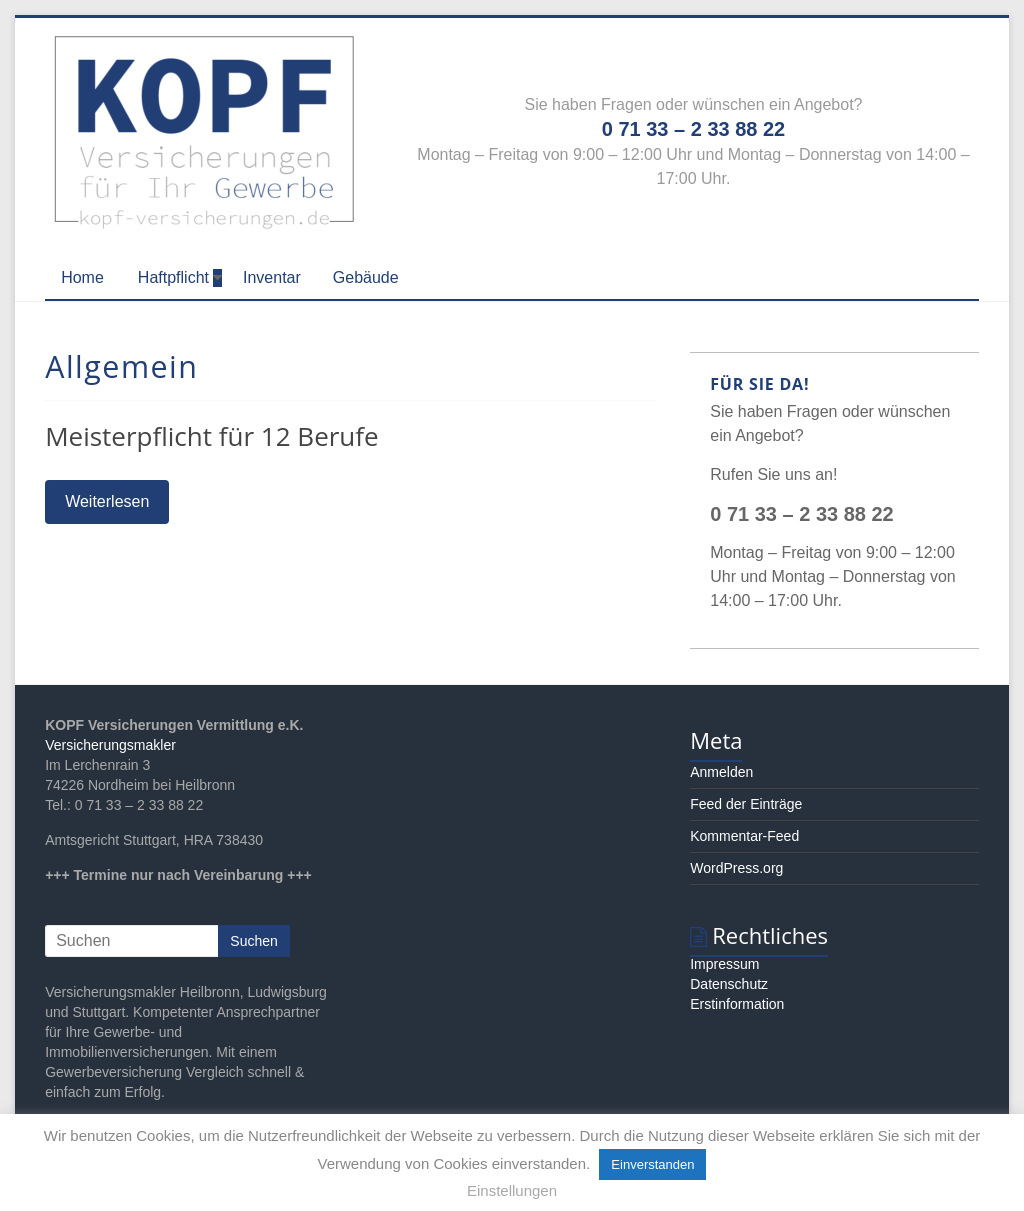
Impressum (724, 964)
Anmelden (721, 772)
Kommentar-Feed (744, 836)
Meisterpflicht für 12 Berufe (212, 436)
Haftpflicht (173, 277)
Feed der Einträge (746, 804)
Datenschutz (729, 984)
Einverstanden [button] (652, 1164)
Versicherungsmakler (110, 745)
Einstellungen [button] (512, 1190)
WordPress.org (736, 868)
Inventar (272, 277)
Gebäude (366, 277)
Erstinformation (737, 1004)
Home (82, 277)
